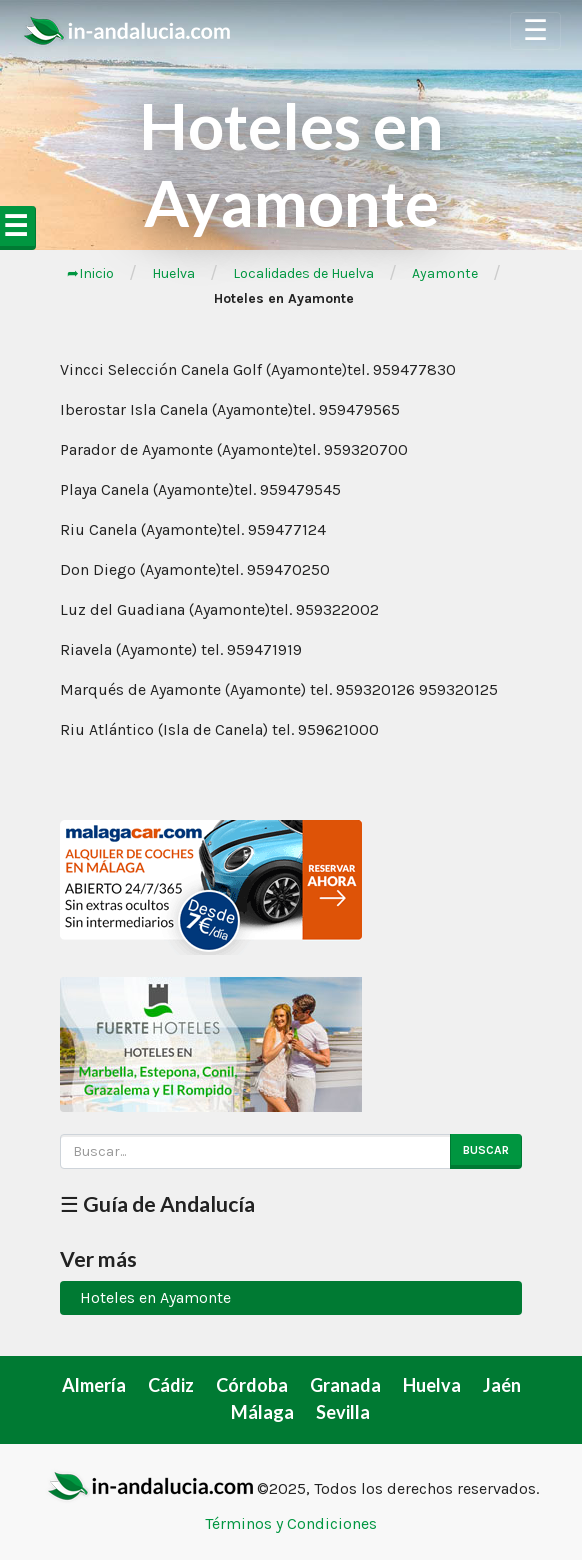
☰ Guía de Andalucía (157, 1203)
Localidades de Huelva (303, 273)
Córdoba (252, 1385)
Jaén (502, 1385)
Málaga (262, 1412)
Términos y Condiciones (291, 1523)
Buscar (486, 1150)
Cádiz (171, 1385)
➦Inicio (90, 273)
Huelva (173, 273)
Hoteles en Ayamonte (155, 1297)
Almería (94, 1385)
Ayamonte (445, 273)
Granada (345, 1385)
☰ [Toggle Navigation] (535, 30)
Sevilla (343, 1412)
